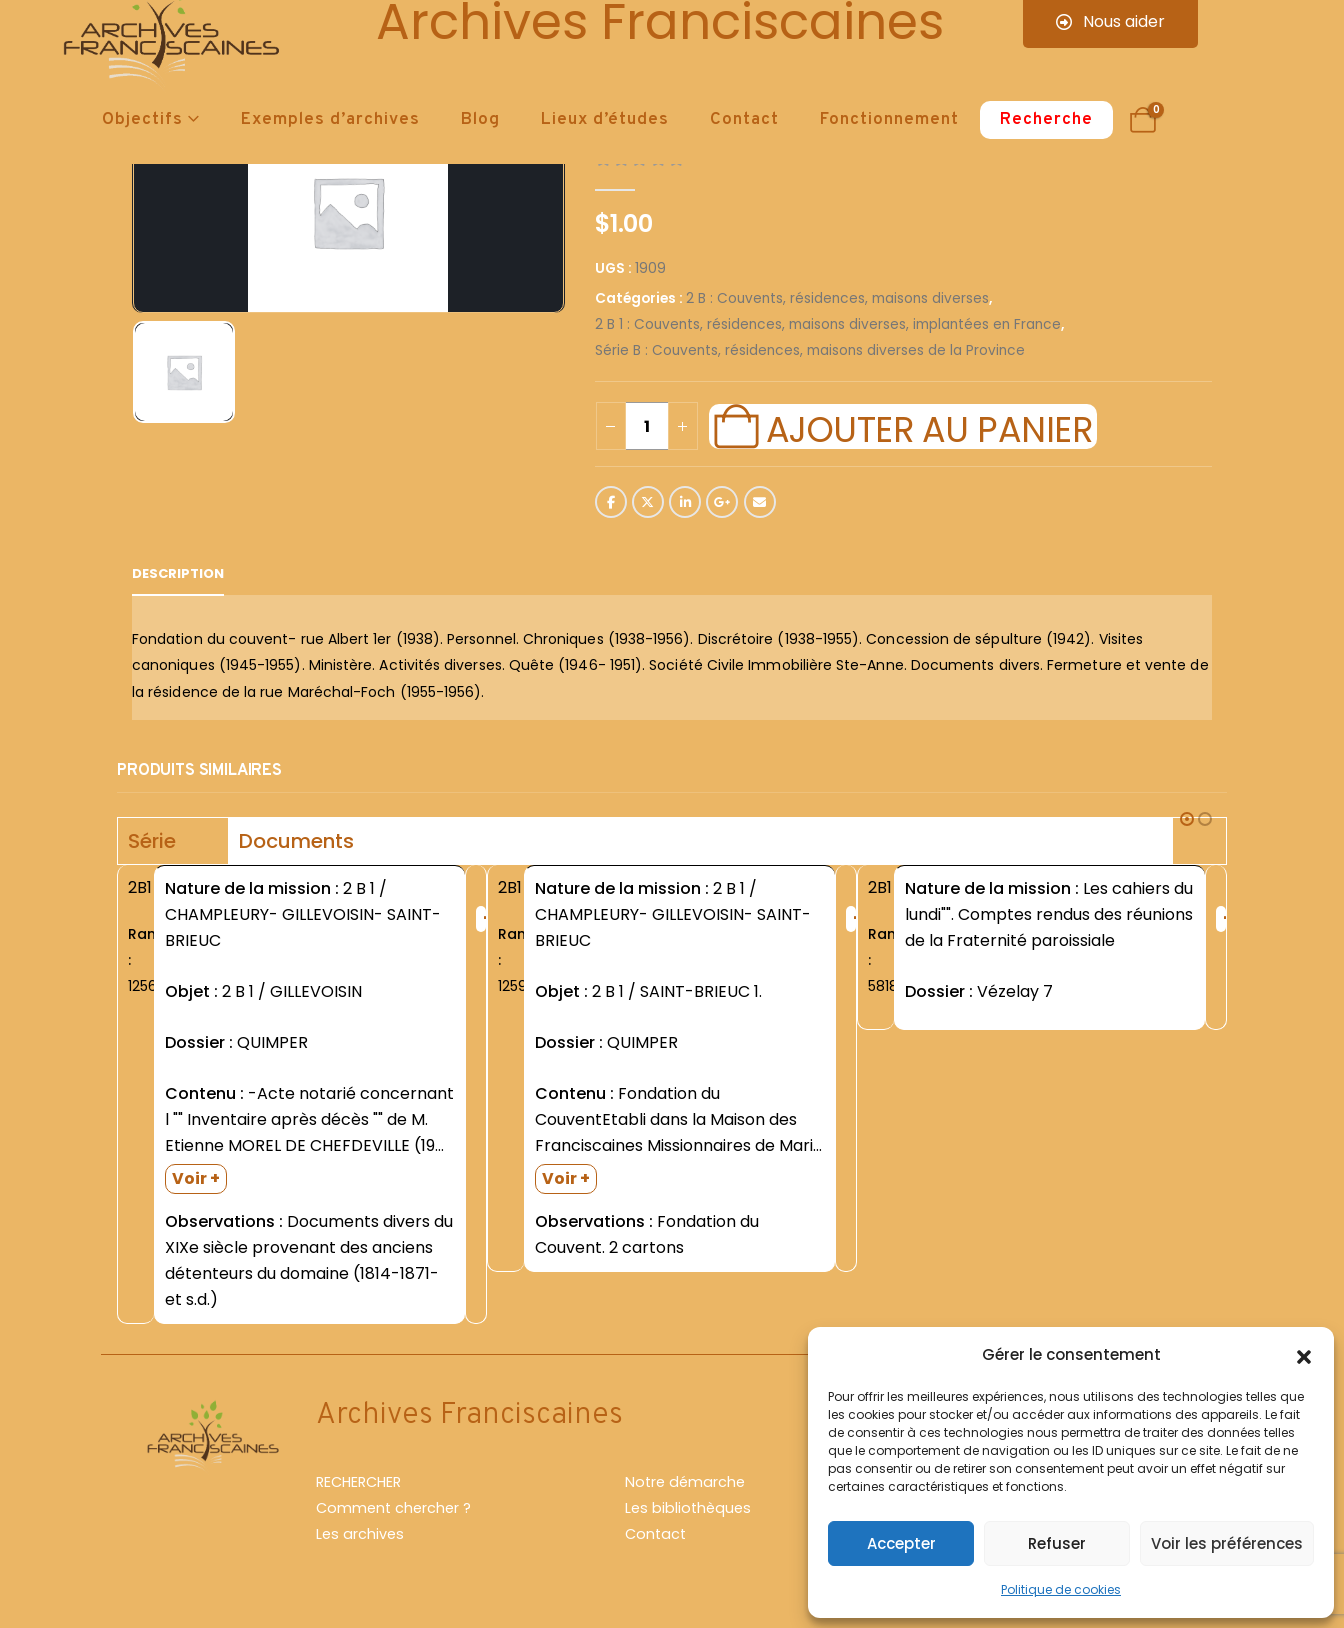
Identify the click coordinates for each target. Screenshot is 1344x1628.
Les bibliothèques (688, 1508)
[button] (1304, 1355)
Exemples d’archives (330, 120)
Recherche (1046, 120)
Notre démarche (685, 1482)
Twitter (648, 502)
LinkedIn (685, 502)
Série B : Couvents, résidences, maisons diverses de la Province (810, 350)
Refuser (1057, 1543)
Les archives (360, 1534)
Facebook (611, 502)
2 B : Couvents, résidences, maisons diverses (837, 298)
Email (760, 502)
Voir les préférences (1227, 1543)
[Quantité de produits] (647, 426)
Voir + (196, 1178)
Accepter (901, 1543)
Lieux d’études (605, 120)
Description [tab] (178, 573)
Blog (480, 120)
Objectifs (142, 120)
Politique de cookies (1061, 1589)
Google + (722, 502)
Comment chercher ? (393, 1508)
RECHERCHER (358, 1482)
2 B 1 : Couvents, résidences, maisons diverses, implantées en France (828, 324)
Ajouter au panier (929, 427)
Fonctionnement (889, 120)
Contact (744, 120)
